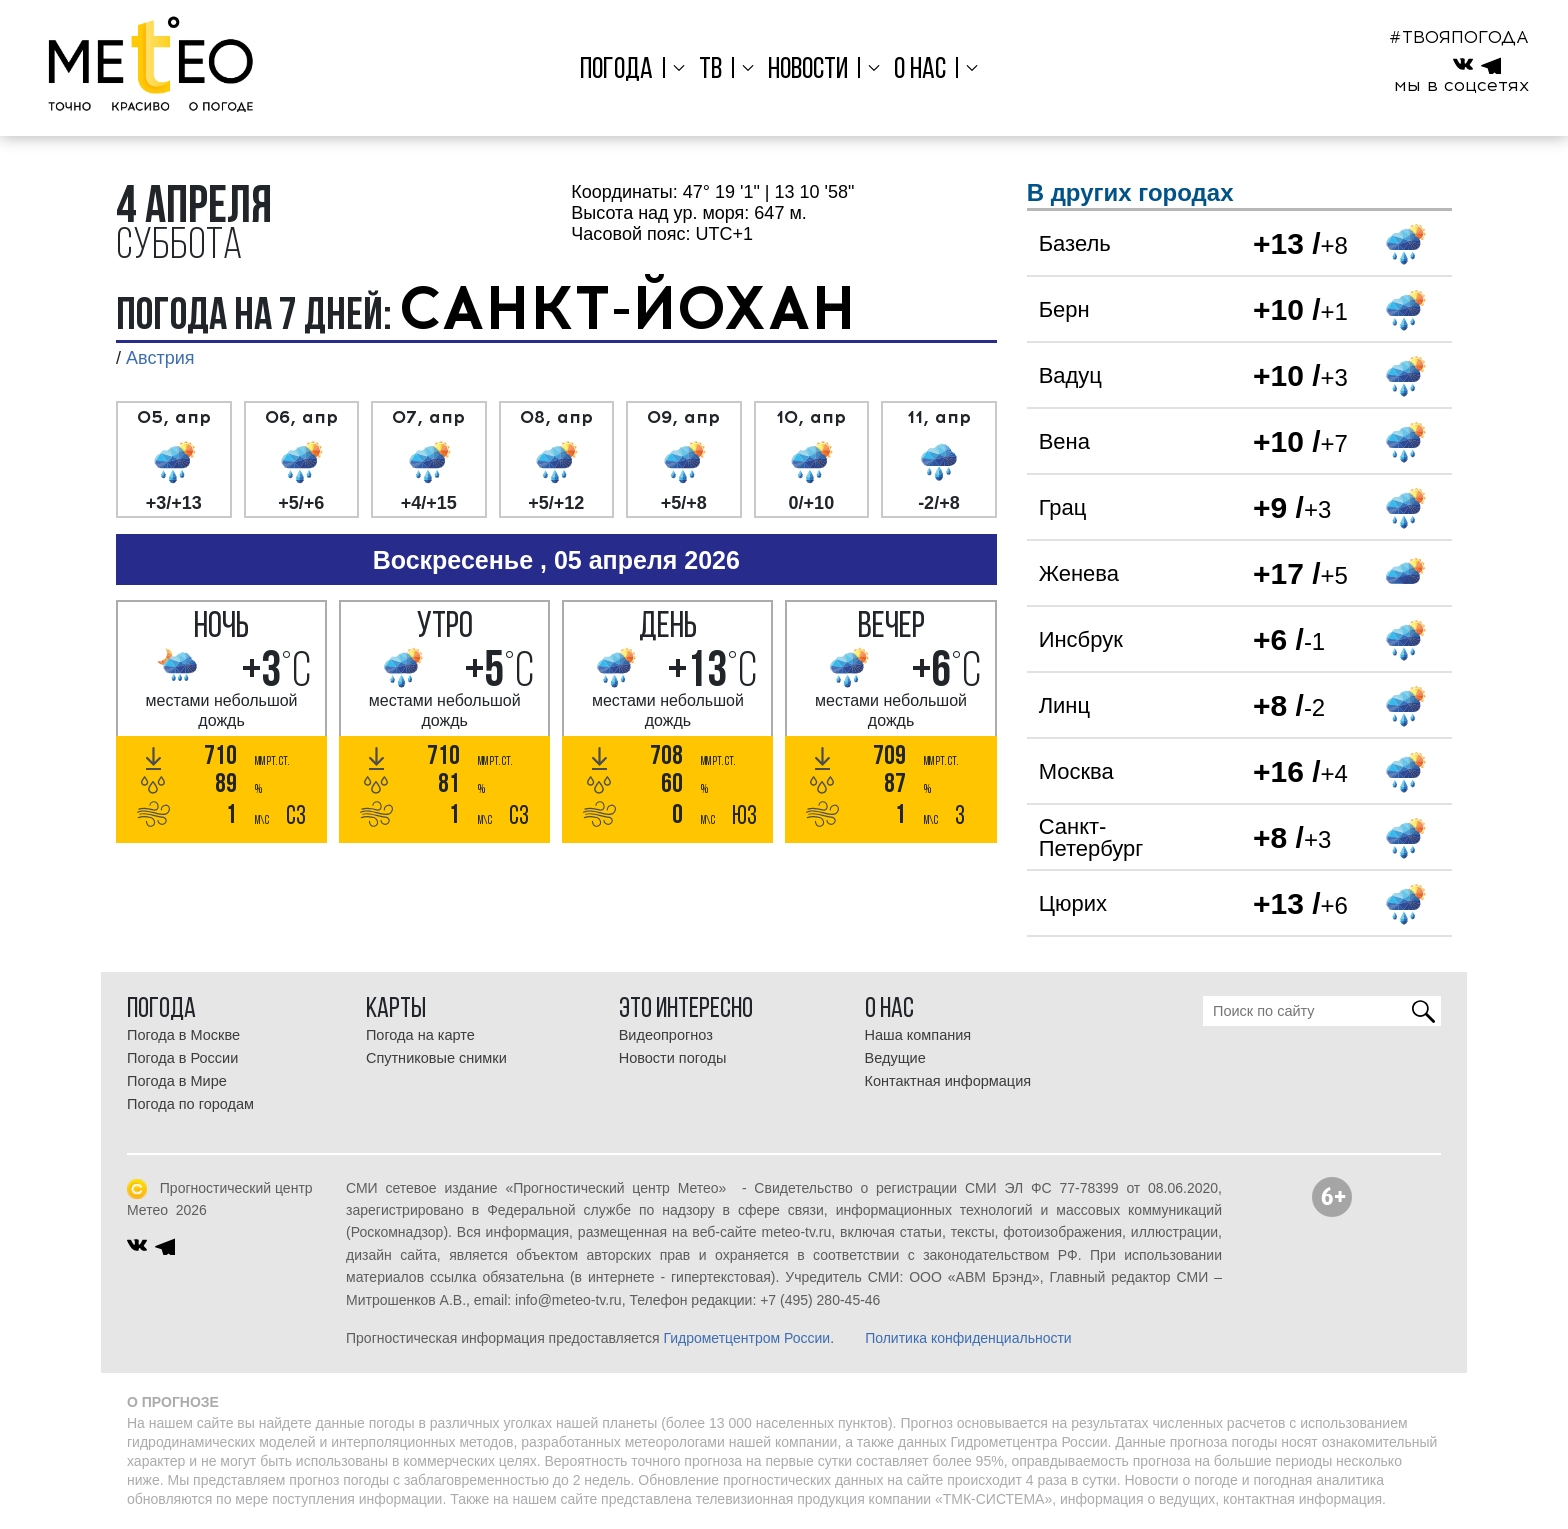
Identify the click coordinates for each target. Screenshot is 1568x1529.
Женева (1079, 573)
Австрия (160, 358)
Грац (1063, 507)
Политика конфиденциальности (968, 1338)
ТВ (712, 70)
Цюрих (1073, 903)
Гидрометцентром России (746, 1338)
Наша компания (918, 1035)
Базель (1075, 243)
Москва (1076, 771)
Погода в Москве (183, 1035)
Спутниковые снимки (436, 1058)
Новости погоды (673, 1058)
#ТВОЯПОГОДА (1459, 37)
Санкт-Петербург (1091, 837)
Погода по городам (190, 1104)
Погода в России (182, 1058)
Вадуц (1070, 375)
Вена (1064, 441)
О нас (917, 70)
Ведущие (895, 1058)
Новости (808, 70)
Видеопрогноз (666, 1035)
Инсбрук (1081, 639)
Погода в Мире (177, 1081)
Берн (1064, 309)
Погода (621, 70)
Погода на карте (420, 1035)
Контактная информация (948, 1081)
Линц (1064, 705)
